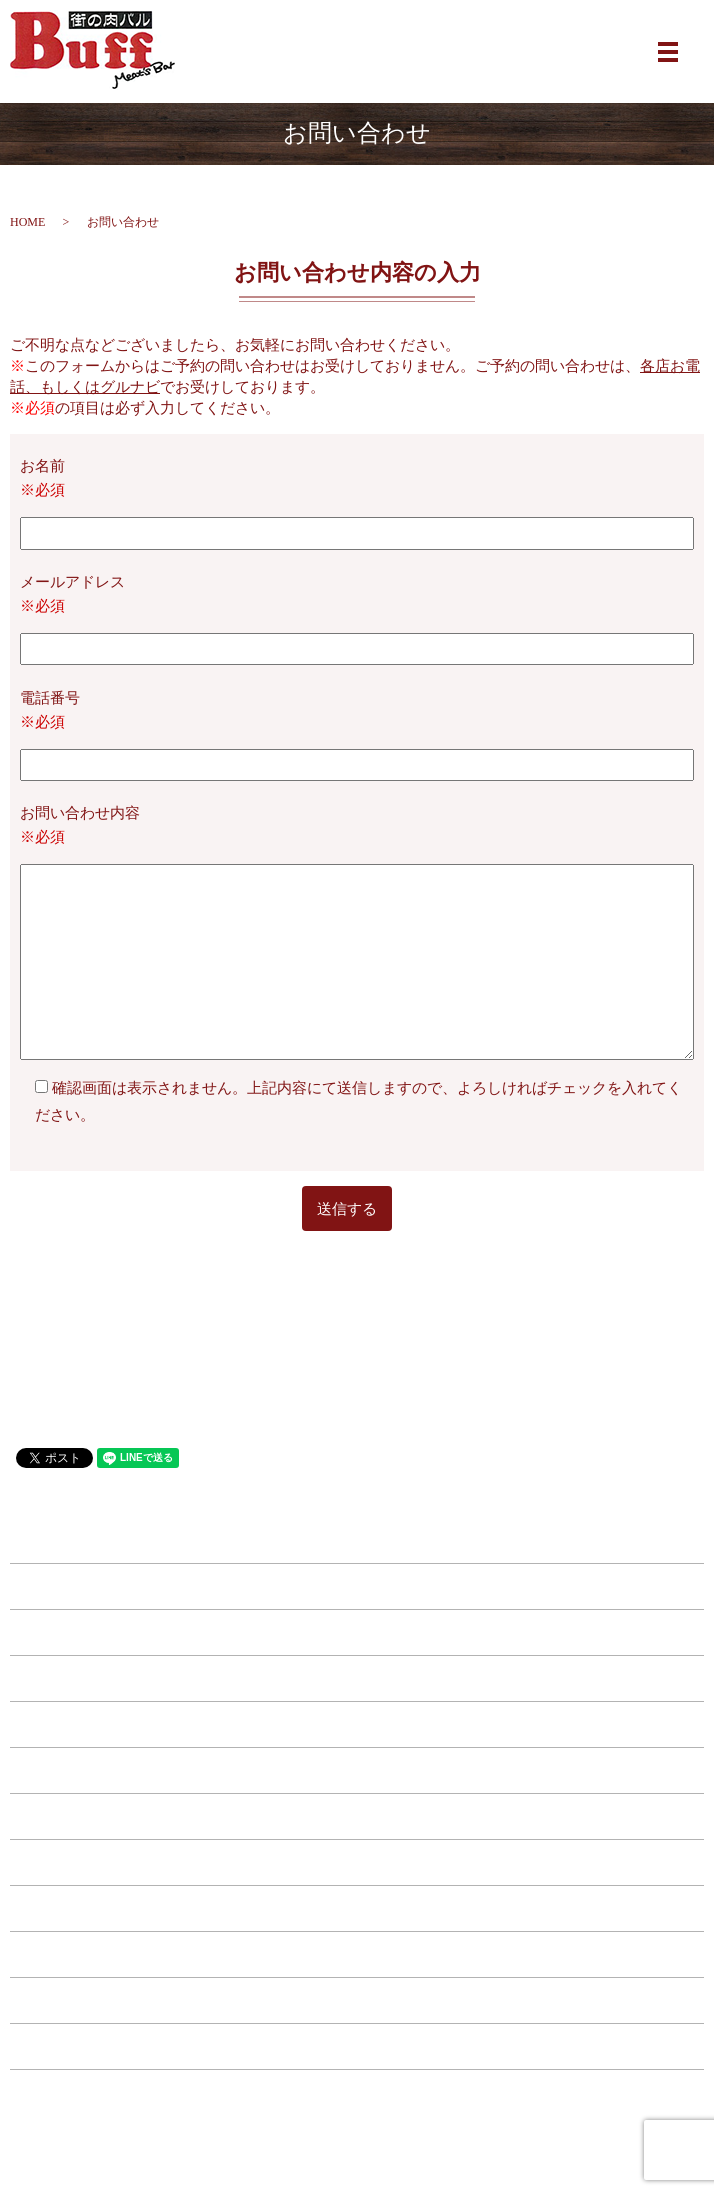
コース (357, 1862)
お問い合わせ (357, 2000)
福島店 (357, 1678)
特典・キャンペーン (357, 1908)
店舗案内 (357, 1954)
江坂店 (357, 1632)
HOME (27, 222)
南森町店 (357, 1586)
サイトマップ (357, 2092)
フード (357, 1770)
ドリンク (357, 1816)
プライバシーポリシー (357, 2046)
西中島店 (357, 1724)
